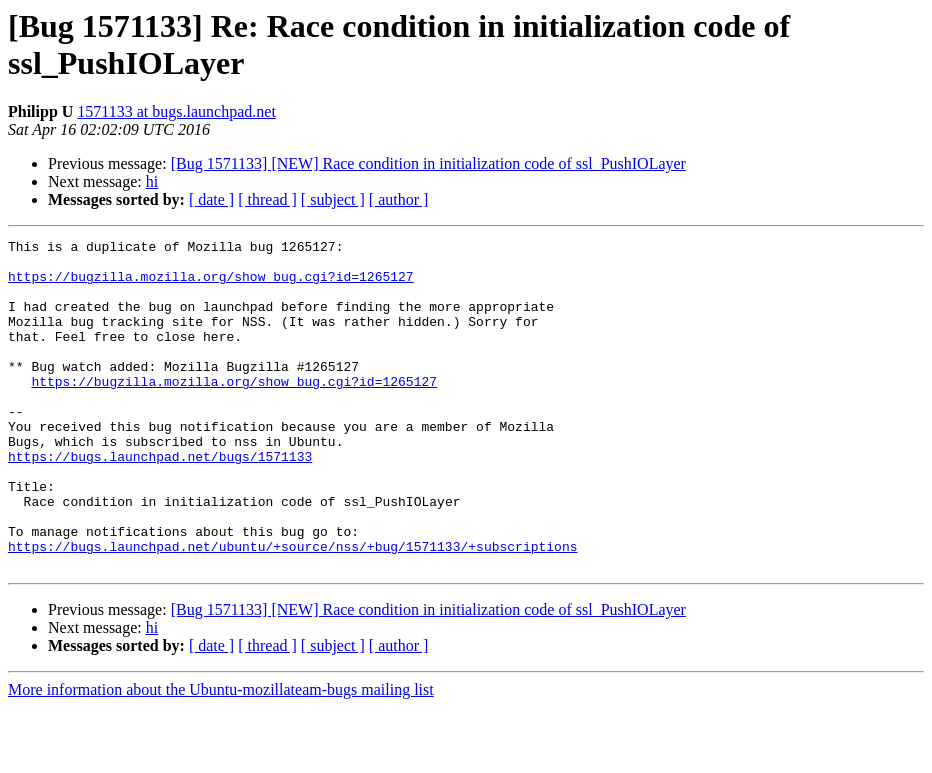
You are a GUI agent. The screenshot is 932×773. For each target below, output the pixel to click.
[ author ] (399, 199)
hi (152, 181)
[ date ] (211, 199)
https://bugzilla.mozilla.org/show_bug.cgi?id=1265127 (211, 285)
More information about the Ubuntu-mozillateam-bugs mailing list (221, 755)
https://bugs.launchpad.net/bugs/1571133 (160, 501)
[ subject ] (333, 199)
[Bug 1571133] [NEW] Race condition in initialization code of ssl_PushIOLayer (428, 163)
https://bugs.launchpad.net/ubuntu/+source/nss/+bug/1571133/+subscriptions (292, 609)
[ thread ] (267, 199)
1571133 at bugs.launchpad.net (176, 111)
